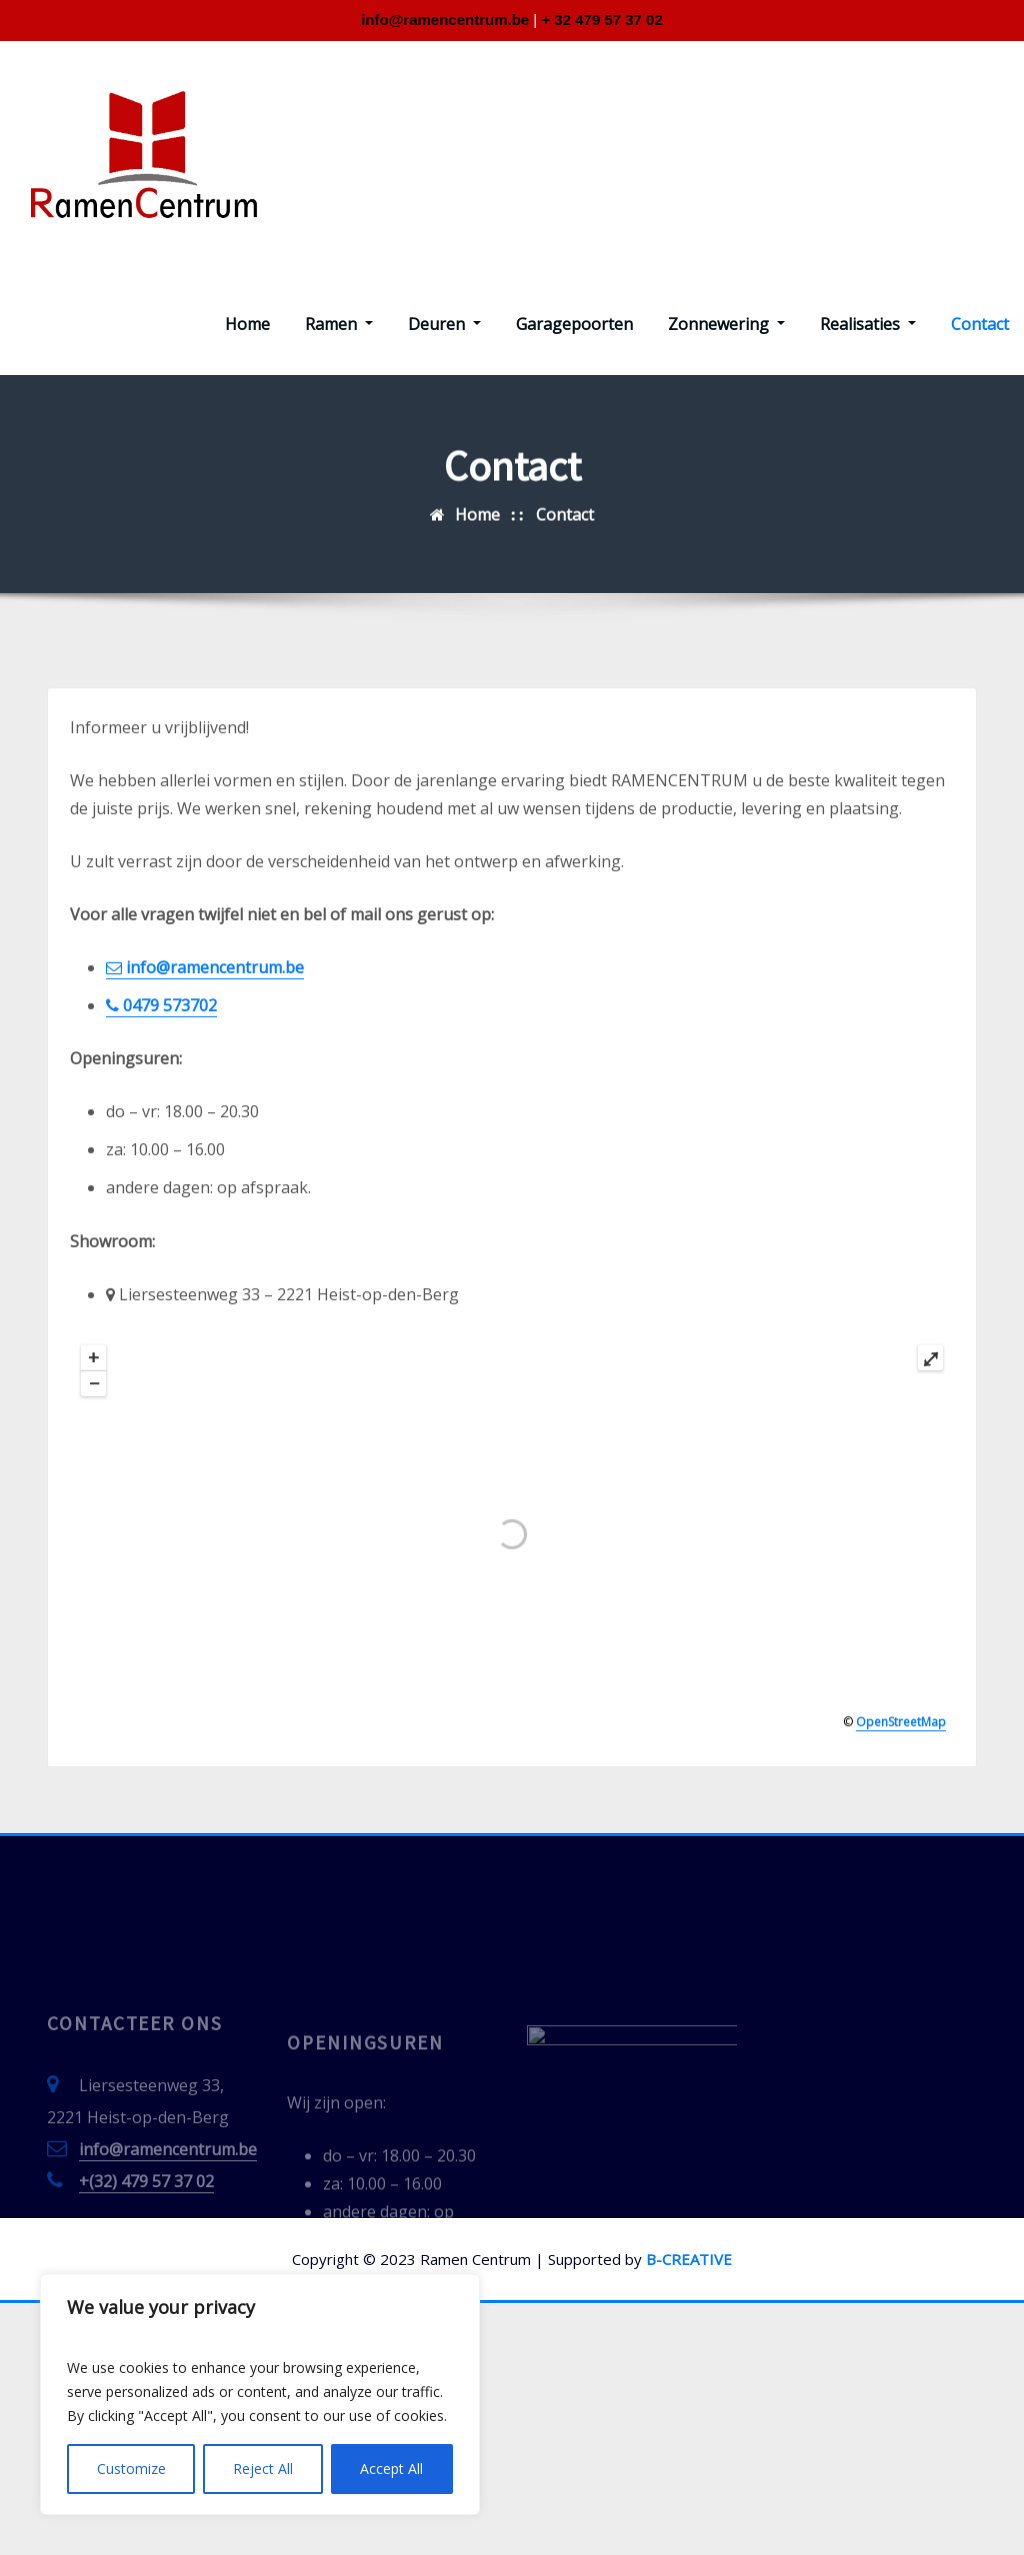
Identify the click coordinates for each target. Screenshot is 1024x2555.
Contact (980, 324)
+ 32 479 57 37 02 (601, 19)
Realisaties (868, 324)
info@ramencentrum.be (445, 19)
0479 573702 (161, 1171)
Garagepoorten (574, 324)
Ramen (339, 324)
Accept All (391, 2468)
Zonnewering (726, 324)
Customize (131, 2468)
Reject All (263, 2468)
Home (247, 324)
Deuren (444, 324)
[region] (260, 2394)
